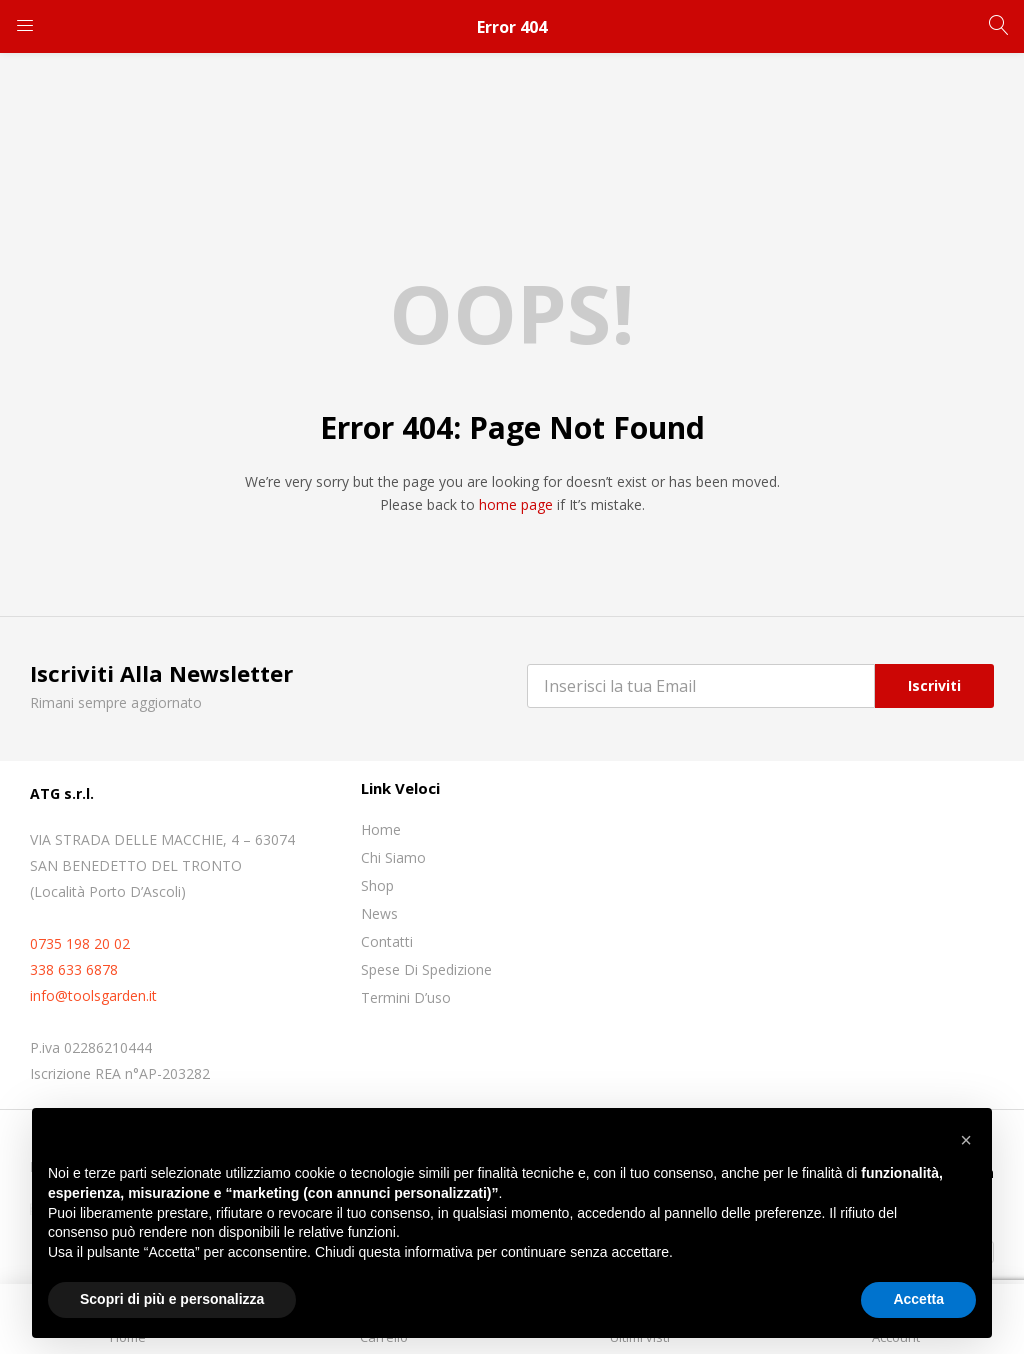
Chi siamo (393, 857)
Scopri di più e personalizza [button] (172, 1299)
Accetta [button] (918, 1299)
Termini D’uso (406, 997)
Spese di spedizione (426, 969)
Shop (377, 885)
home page (516, 504)
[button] (966, 1140)
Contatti (387, 941)
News (379, 913)
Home (381, 829)
